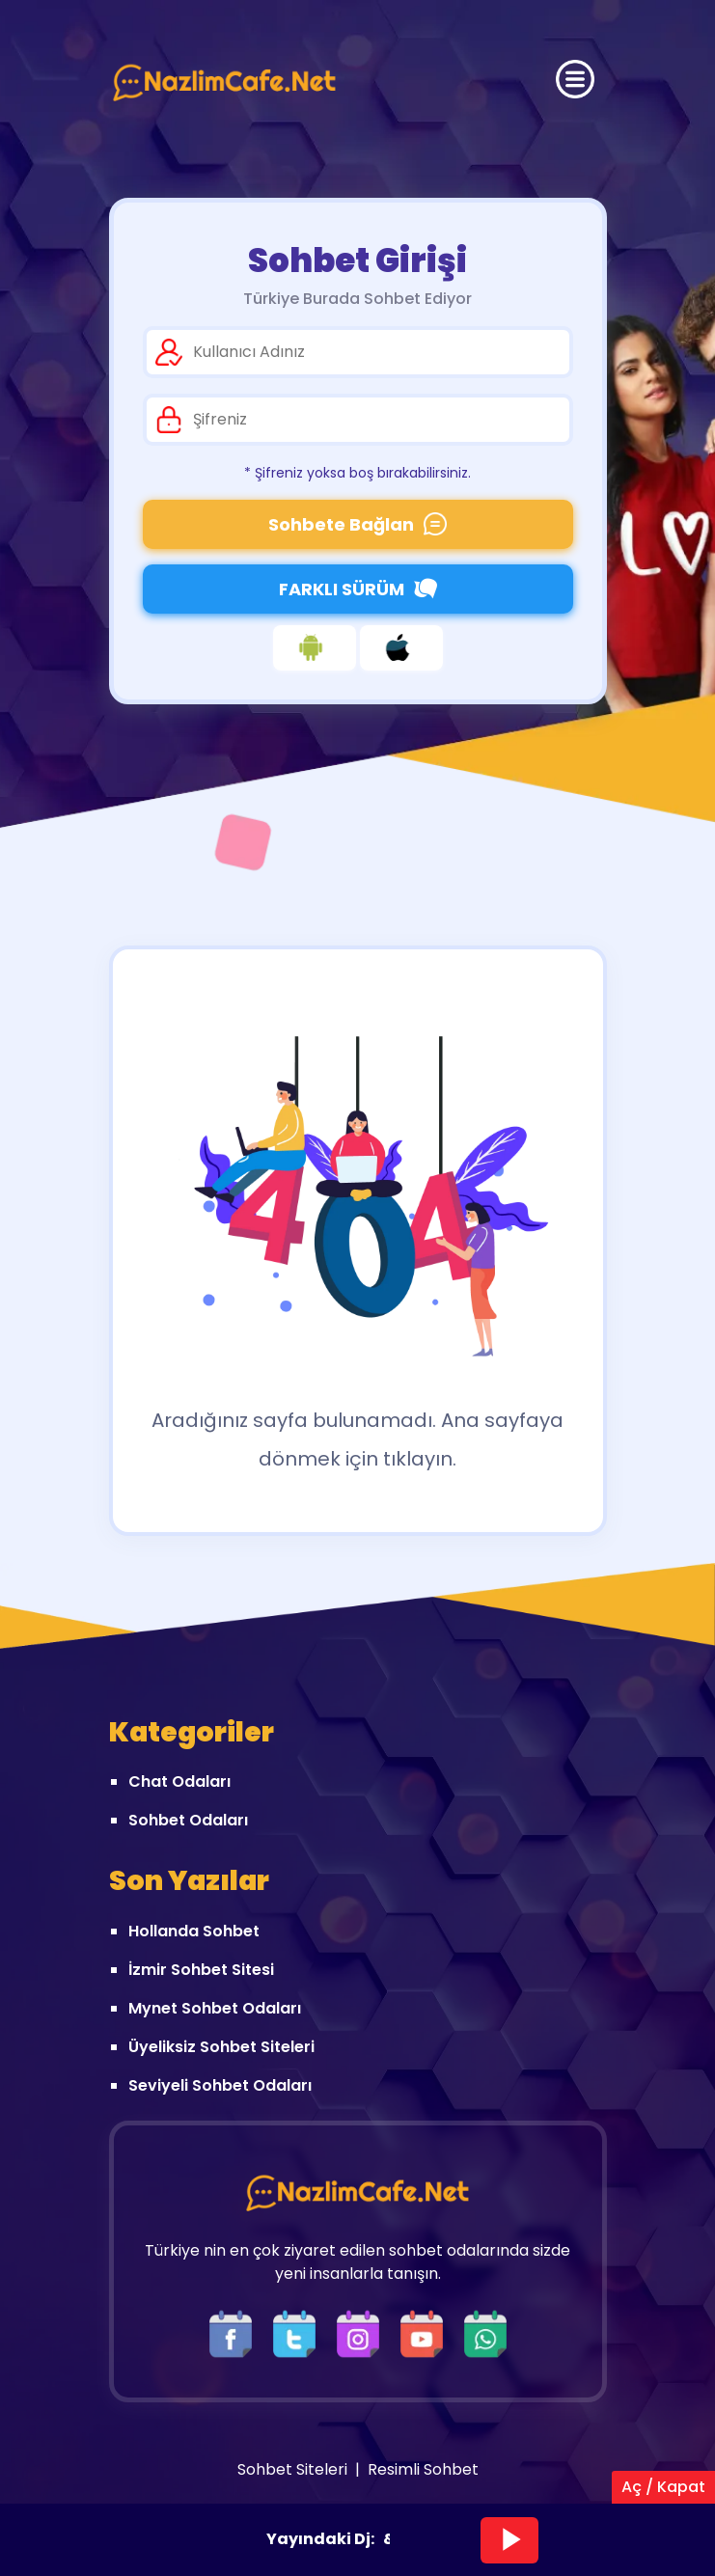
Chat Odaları (179, 1781)
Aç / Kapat (663, 2487)
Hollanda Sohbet (194, 1931)
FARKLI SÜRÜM (358, 589)
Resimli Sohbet (423, 2469)
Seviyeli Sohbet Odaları (220, 2085)
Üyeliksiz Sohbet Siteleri (221, 2047)
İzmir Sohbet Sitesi (201, 1970)
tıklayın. (419, 1458)
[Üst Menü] (575, 79)
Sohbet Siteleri (292, 2469)
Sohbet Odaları (188, 1820)
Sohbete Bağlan (357, 524)
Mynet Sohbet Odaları (214, 2008)
